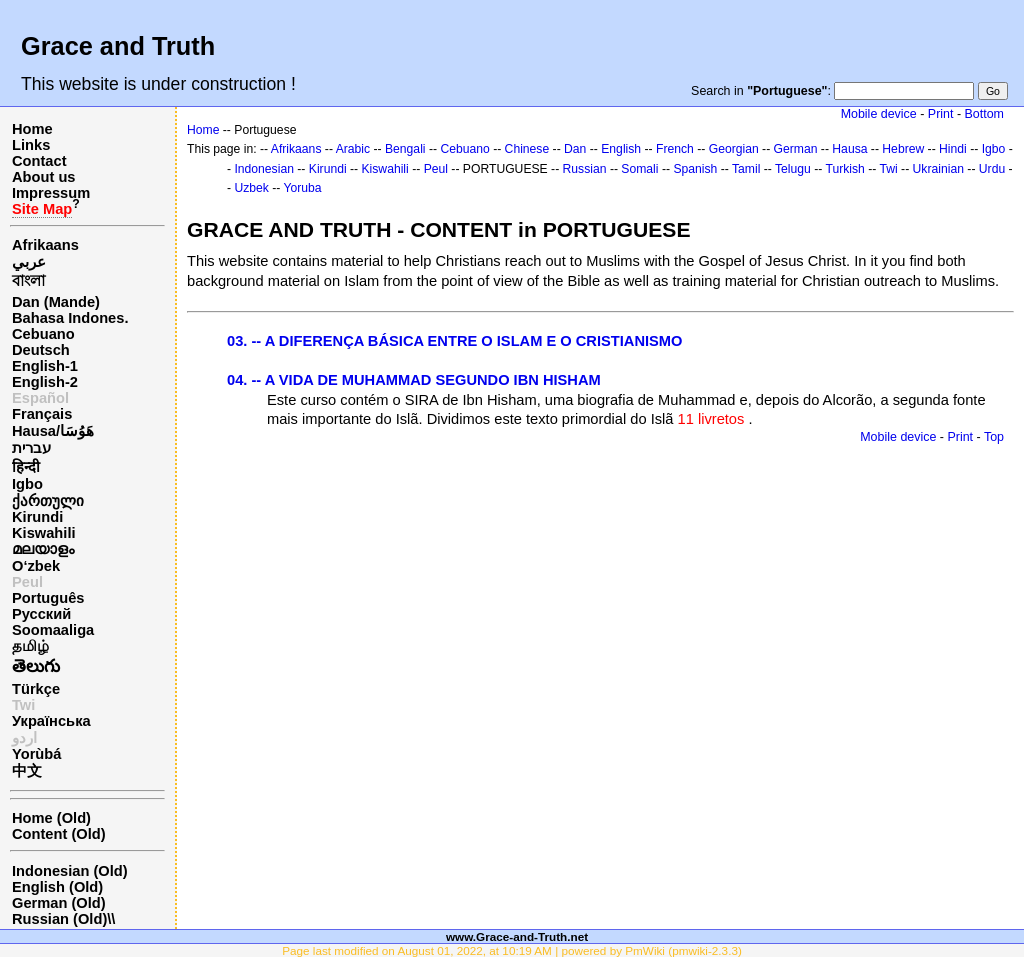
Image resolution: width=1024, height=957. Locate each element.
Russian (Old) (59, 919)
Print (941, 114)
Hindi (953, 149)
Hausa (849, 149)
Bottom (984, 114)
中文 (27, 771)
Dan (575, 149)
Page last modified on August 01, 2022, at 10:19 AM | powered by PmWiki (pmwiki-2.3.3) (512, 950)
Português (48, 598)
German (796, 149)
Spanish (695, 169)
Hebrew (903, 149)
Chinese (527, 149)
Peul (27, 582)
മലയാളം (43, 549)
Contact (39, 161)
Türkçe (36, 689)
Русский (41, 614)
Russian (585, 169)
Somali (639, 169)
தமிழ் (30, 646)
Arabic (353, 149)
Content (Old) (59, 834)
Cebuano (43, 334)
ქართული (48, 501)
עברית (31, 448)
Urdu (992, 169)
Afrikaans (45, 245)
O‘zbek (36, 566)
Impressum (51, 193)
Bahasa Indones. (70, 318)
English (621, 149)
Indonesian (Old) (70, 871)
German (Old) (59, 903)
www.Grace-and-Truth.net (517, 936)
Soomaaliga (53, 630)
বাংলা (28, 281)
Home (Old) (51, 818)
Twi (889, 169)
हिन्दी (26, 467)
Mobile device (879, 114)
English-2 (45, 382)
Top (994, 437)
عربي (29, 262)
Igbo (27, 484)
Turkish (844, 169)
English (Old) (57, 887)
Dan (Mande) (56, 302)
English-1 (45, 366)
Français (42, 414)
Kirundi (37, 517)
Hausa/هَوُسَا (53, 431)
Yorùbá (36, 754)
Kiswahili (44, 533)
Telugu (793, 169)
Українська (51, 721)
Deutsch (41, 350)
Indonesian (263, 169)
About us (44, 177)
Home (32, 129)
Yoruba (303, 188)
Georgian (734, 149)
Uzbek (251, 188)
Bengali (405, 149)
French (675, 149)
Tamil (746, 169)
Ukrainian (938, 169)
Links (31, 145)
